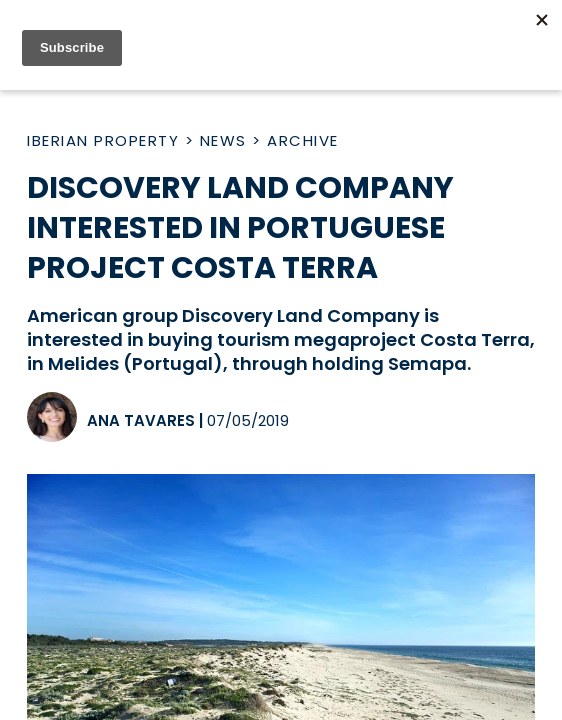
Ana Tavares (141, 420)
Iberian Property (103, 140)
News (223, 140)
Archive (303, 140)
